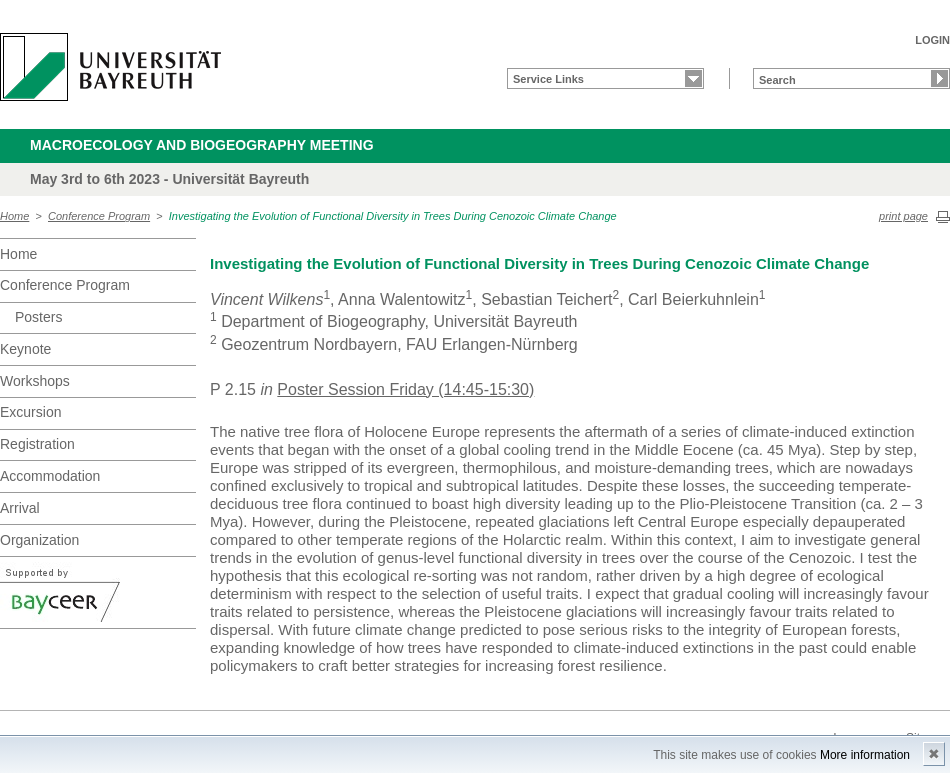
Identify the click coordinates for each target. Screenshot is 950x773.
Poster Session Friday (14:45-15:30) (405, 389)
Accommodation (50, 476)
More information (865, 755)
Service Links (548, 79)
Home (14, 216)
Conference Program (99, 216)
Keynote (25, 349)
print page (903, 216)
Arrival (20, 508)
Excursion (30, 412)
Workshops (35, 381)
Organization (39, 540)
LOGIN (932, 40)
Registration (37, 444)
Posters (38, 317)
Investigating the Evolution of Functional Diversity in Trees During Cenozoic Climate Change (393, 216)
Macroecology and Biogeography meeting (202, 145)
